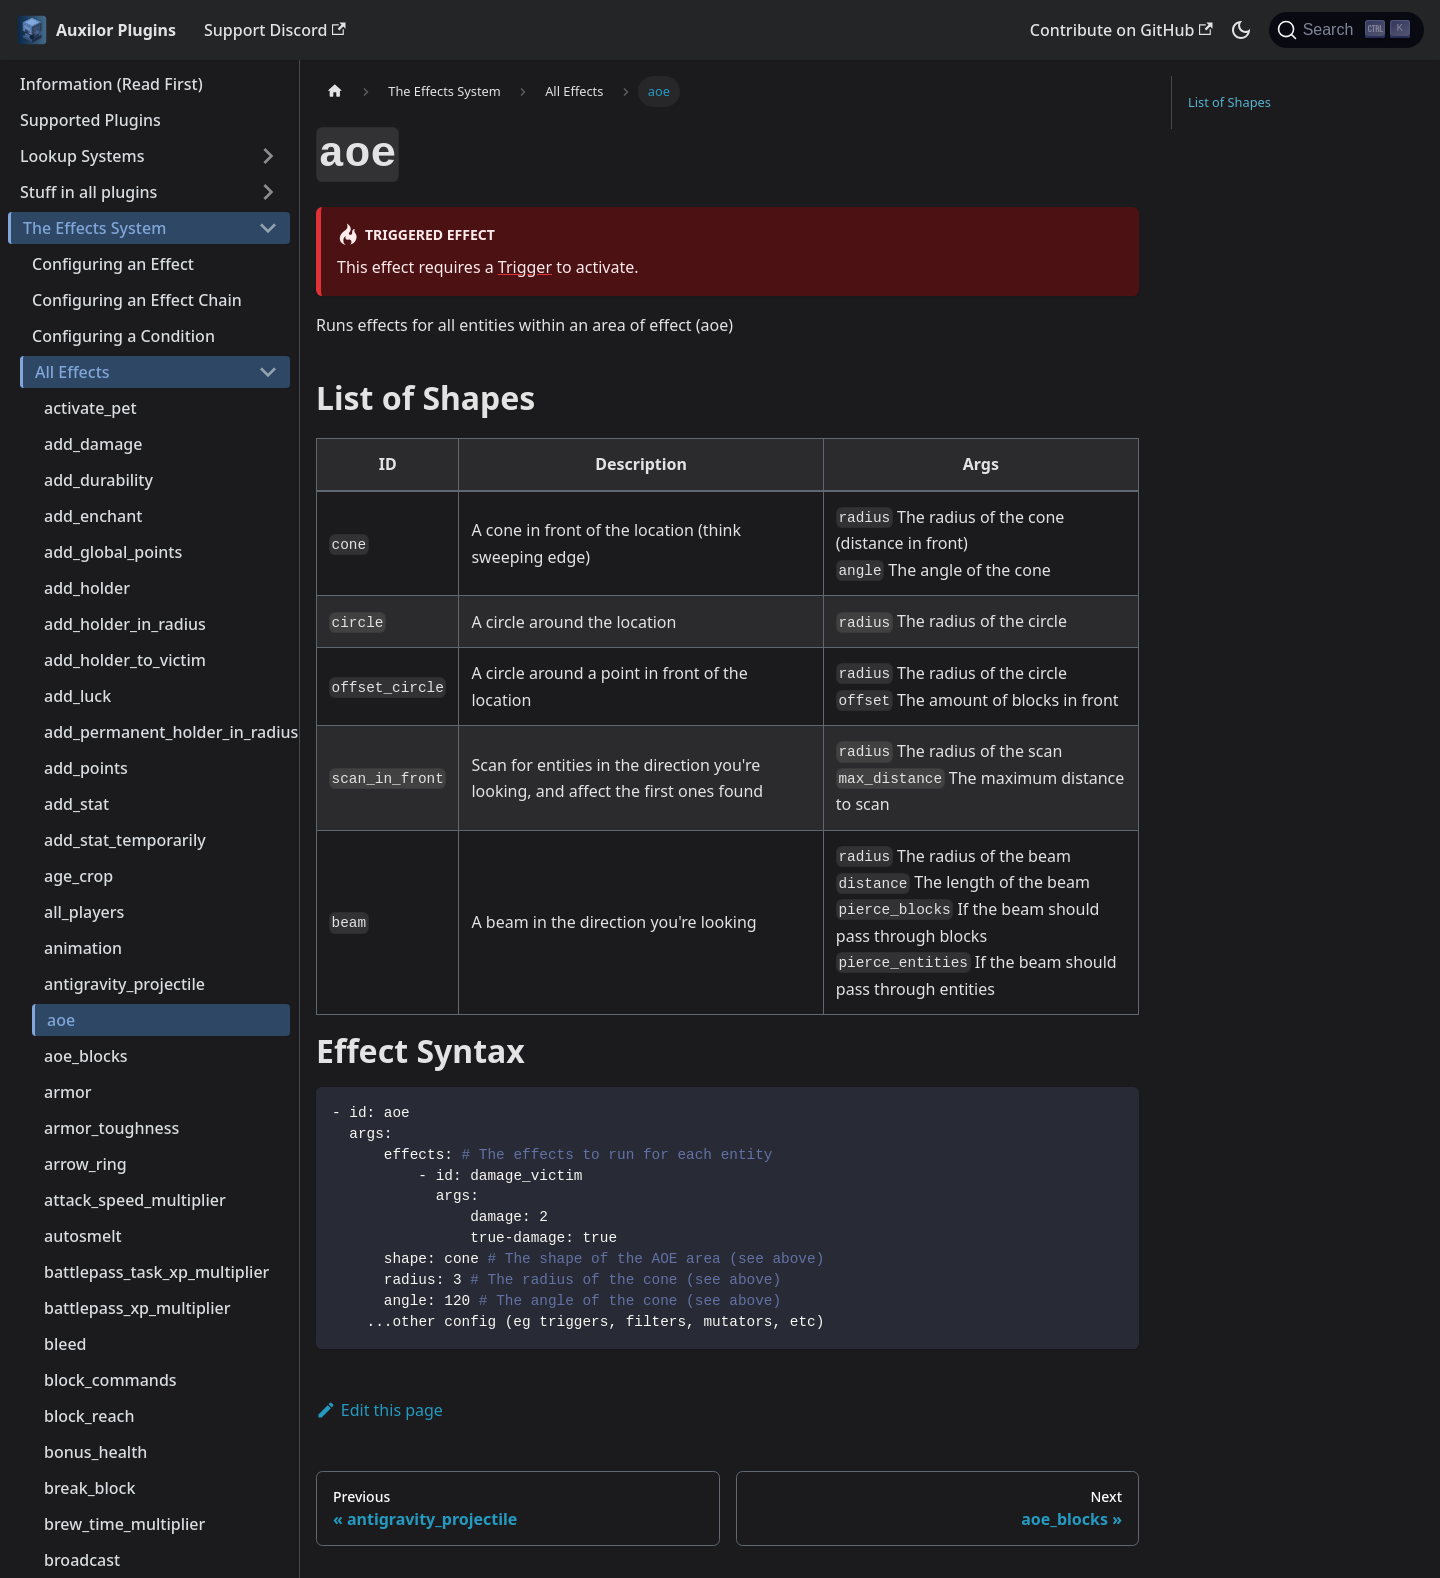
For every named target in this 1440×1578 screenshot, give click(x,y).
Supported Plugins (90, 120)
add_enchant (93, 516)
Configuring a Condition (123, 336)
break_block (89, 1488)
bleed (65, 1344)
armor (68, 1092)
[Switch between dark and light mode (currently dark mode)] (1241, 30)
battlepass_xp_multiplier (137, 1308)
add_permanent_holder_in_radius (167, 732)
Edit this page (379, 1410)
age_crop (78, 876)
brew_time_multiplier (124, 1524)
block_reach (89, 1416)
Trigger (525, 267)
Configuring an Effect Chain (137, 300)
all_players (84, 912)
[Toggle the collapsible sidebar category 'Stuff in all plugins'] (268, 192)
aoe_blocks (86, 1056)
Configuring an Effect (113, 264)
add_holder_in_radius (125, 624)
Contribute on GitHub (1121, 30)
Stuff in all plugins (88, 192)
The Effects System (94, 228)
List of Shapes (1229, 102)
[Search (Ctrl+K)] (1346, 30)
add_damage (93, 444)
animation (83, 948)
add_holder (87, 588)
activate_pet (90, 408)
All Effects (72, 372)
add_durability (98, 480)
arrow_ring (85, 1164)
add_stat (76, 804)
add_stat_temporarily (125, 840)
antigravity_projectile (124, 984)
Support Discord (275, 30)
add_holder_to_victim (125, 660)
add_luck (77, 696)
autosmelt (83, 1236)
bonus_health (95, 1452)
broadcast (82, 1560)
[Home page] (335, 91)
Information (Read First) (111, 84)
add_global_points (113, 552)
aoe (61, 1020)
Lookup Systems (82, 156)
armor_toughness (111, 1128)
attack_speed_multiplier (135, 1200)
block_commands (110, 1380)
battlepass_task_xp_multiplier (156, 1272)
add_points (86, 768)
